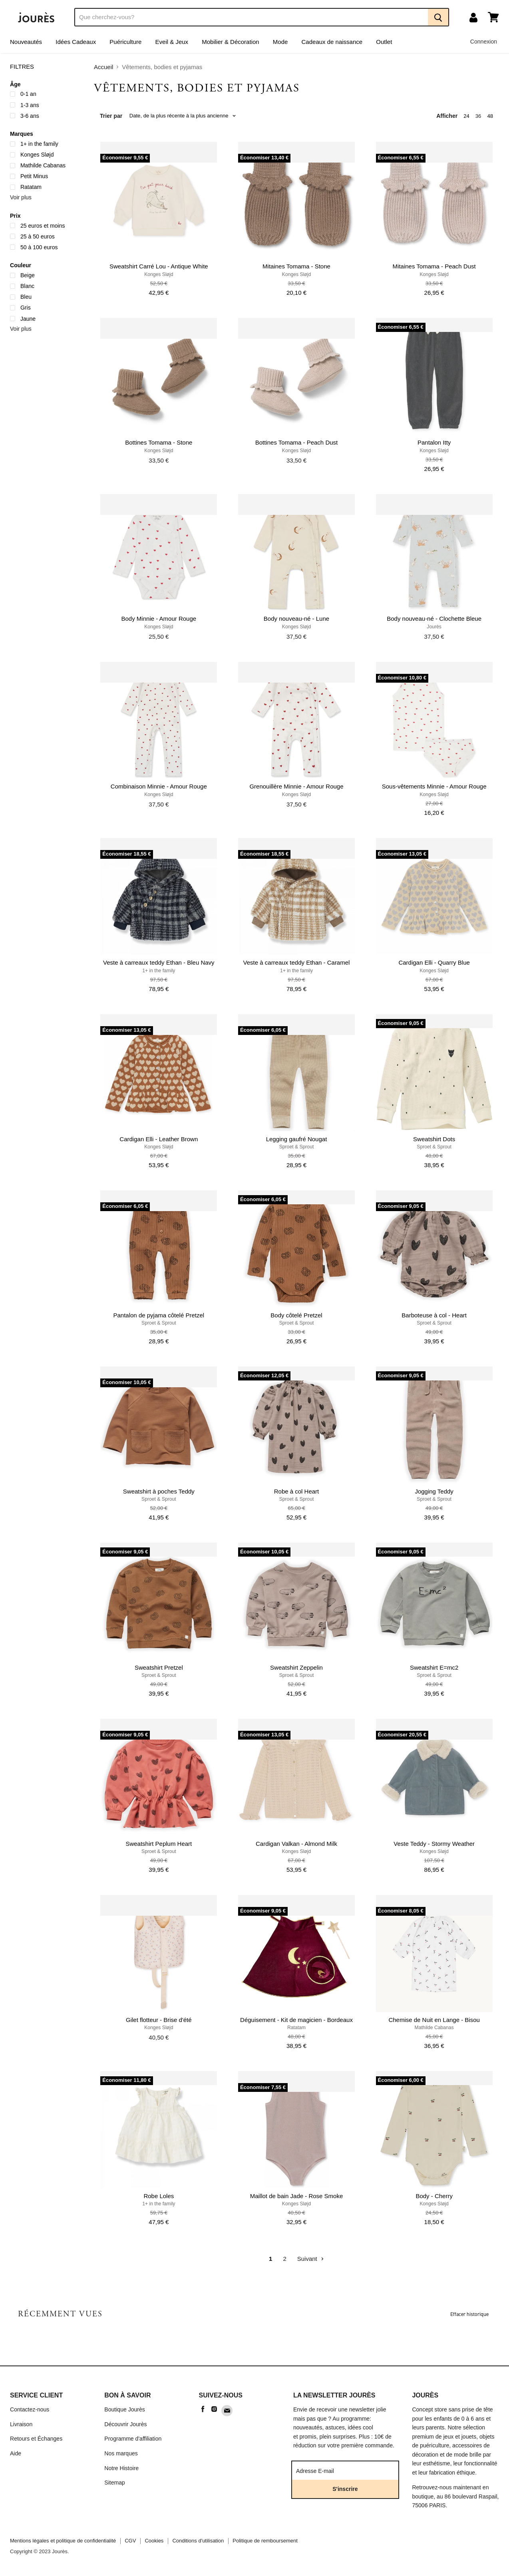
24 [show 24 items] (466, 116)
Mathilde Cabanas (434, 2027)
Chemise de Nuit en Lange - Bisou (433, 2019)
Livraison (21, 2424)
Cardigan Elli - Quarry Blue (433, 962)
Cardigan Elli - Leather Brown (158, 1139)
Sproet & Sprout (296, 1147)
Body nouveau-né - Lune (296, 618)
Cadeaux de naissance (332, 41)
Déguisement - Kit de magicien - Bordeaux (296, 2019)
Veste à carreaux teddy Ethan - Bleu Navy (159, 962)
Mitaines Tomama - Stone (296, 266)
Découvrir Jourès (125, 2424)
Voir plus (21, 197)
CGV (130, 2541)
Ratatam (296, 2027)
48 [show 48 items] (490, 116)
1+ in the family (158, 970)
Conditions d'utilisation (198, 2541)
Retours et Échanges (36, 2438)
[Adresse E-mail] (341, 2470)
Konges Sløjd (158, 274)
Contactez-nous (29, 2409)
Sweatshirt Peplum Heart (158, 1843)
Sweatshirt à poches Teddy (159, 1491)
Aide (15, 2453)
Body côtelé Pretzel (296, 1315)
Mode (280, 41)
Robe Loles (158, 2196)
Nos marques (121, 2453)
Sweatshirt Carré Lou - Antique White (158, 266)
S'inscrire (345, 2489)
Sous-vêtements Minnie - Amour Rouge (434, 786)
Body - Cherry (434, 2196)
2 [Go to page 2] (284, 2258)
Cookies (154, 2541)
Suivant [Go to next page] (310, 2258)
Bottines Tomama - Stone (158, 442)
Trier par (111, 116)
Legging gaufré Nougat (296, 1139)
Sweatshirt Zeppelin (296, 1667)
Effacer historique (469, 2314)
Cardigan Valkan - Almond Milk (296, 1843)
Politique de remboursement (265, 2541)
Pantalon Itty (434, 442)
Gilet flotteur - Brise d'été (159, 2019)
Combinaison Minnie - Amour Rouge (159, 786)
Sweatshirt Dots (434, 1139)
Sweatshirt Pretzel (159, 1667)
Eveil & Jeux (172, 41)
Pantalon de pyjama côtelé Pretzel (159, 1315)
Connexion (483, 41)
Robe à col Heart (296, 1491)
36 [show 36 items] (478, 116)
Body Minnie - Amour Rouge (159, 618)
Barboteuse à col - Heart (434, 1315)
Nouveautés (26, 41)
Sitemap (114, 2482)
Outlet (384, 41)
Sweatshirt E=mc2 (434, 1667)
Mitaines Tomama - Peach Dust (434, 266)
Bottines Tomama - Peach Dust (296, 442)
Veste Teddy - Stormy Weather (434, 1843)
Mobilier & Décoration (230, 41)
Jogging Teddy (434, 1491)
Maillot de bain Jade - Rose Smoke (296, 2196)
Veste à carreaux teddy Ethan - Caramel (296, 962)
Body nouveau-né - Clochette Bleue (434, 618)
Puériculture (125, 41)
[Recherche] (251, 17)
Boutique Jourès (124, 2409)
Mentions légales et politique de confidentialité (63, 2541)
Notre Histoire (121, 2468)
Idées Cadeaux (76, 41)
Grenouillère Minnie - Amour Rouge (296, 786)
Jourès (434, 627)
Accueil (103, 67)
